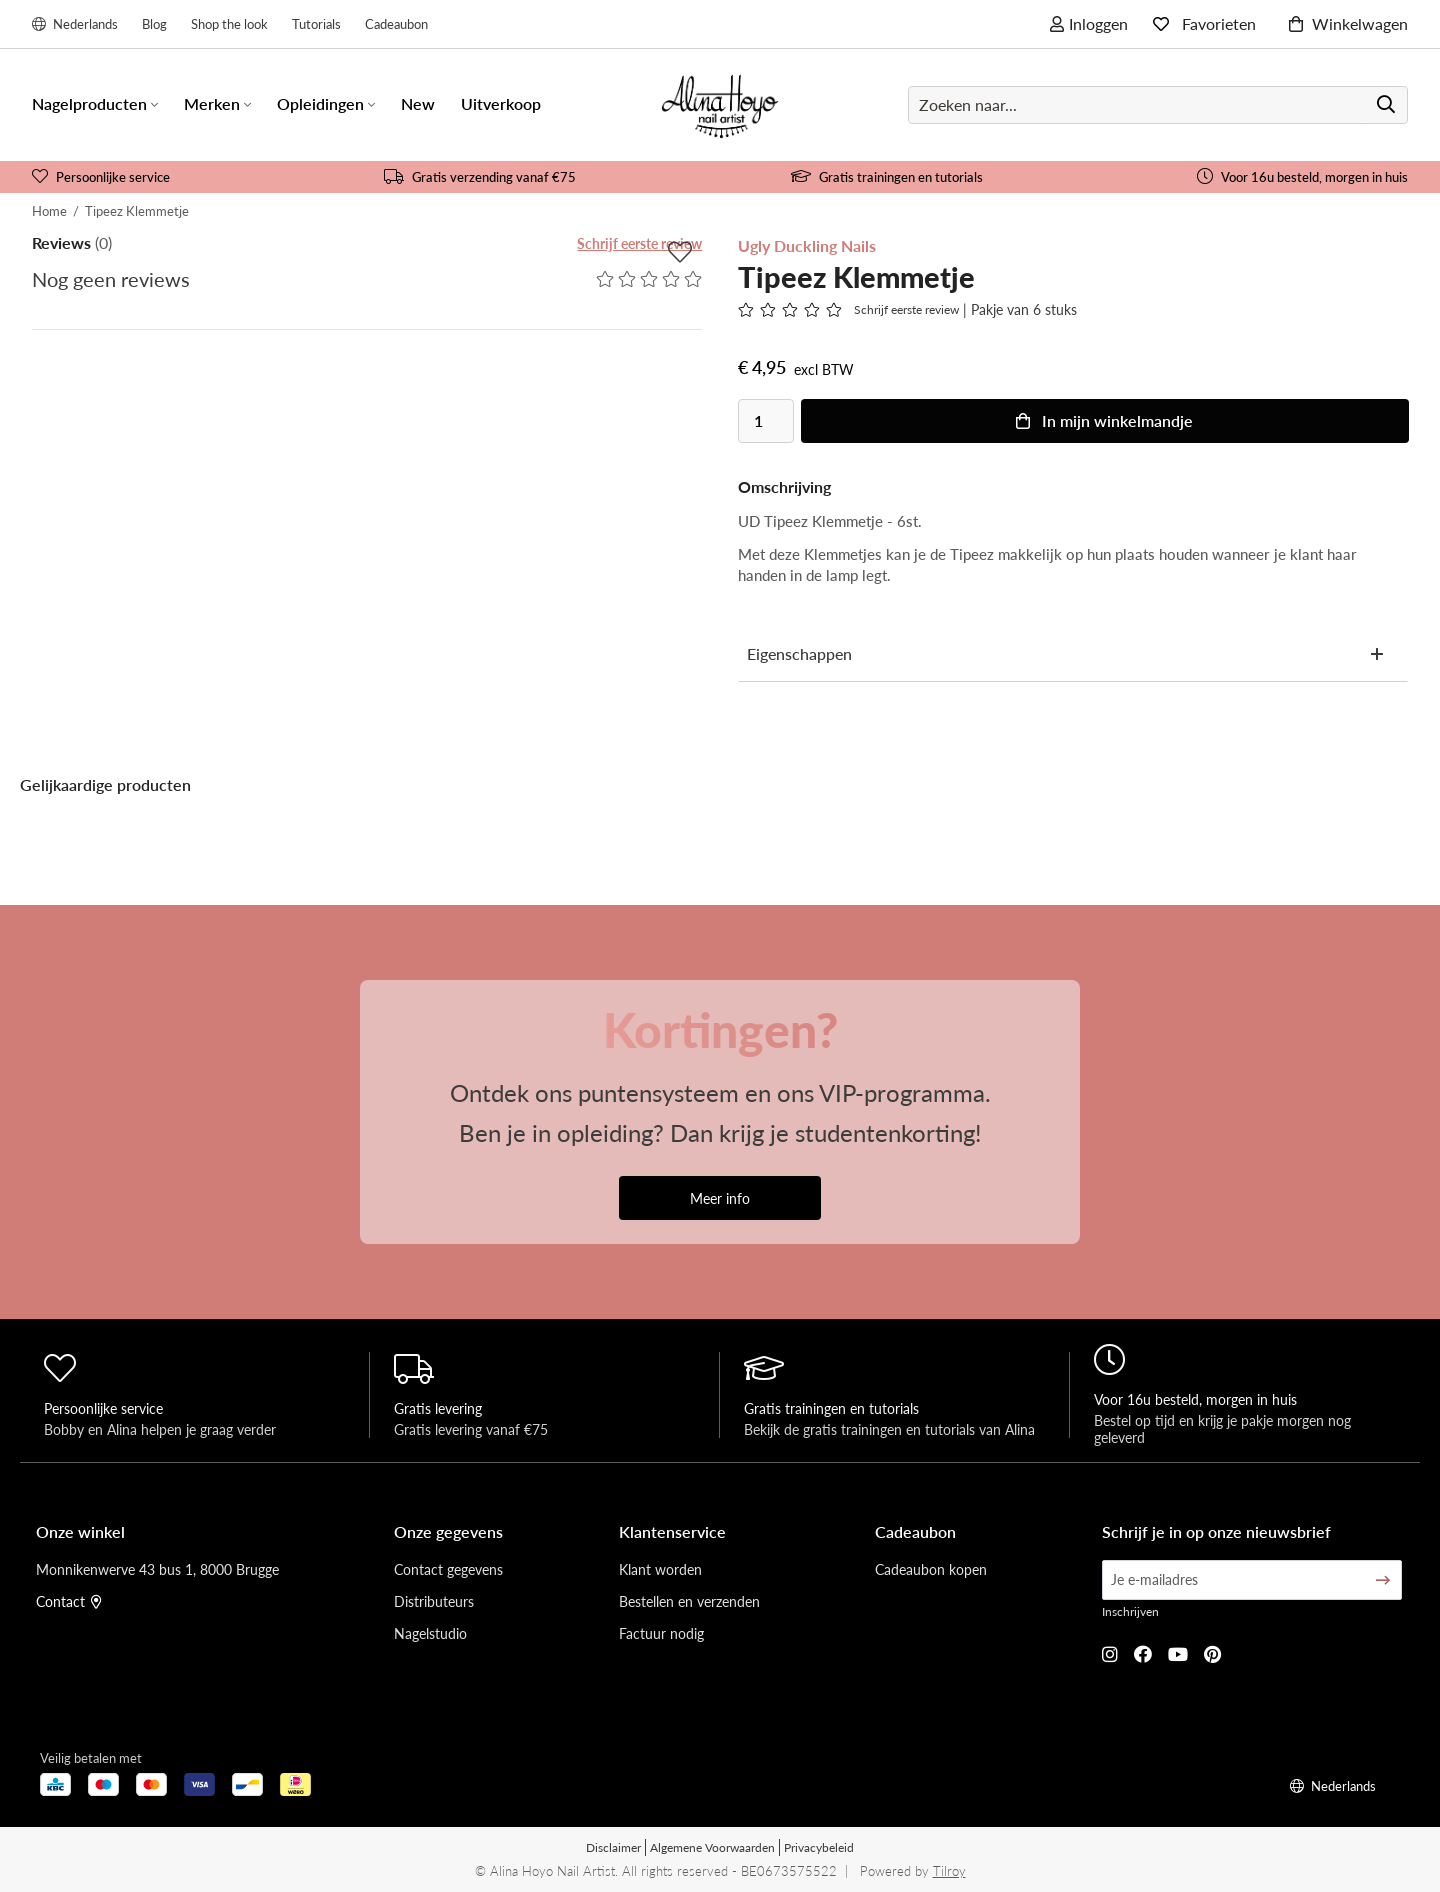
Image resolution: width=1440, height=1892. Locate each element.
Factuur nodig (661, 1633)
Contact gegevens (448, 1569)
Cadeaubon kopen (931, 1569)
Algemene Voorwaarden (712, 1847)
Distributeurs (434, 1601)
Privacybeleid (819, 1847)
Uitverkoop (501, 103)
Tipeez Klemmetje (137, 210)
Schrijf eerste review (639, 243)
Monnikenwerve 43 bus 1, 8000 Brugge (157, 1569)
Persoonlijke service (101, 176)
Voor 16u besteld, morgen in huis (1302, 176)
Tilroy (949, 1870)
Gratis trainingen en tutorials (887, 176)
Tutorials (316, 23)
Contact (69, 1601)
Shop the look (229, 23)
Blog (154, 23)
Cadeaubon (396, 23)
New (418, 103)
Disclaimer (613, 1847)
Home (49, 210)
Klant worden (660, 1569)
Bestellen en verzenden (689, 1601)
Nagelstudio (430, 1633)
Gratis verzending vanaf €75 (480, 176)
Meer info (720, 1198)
